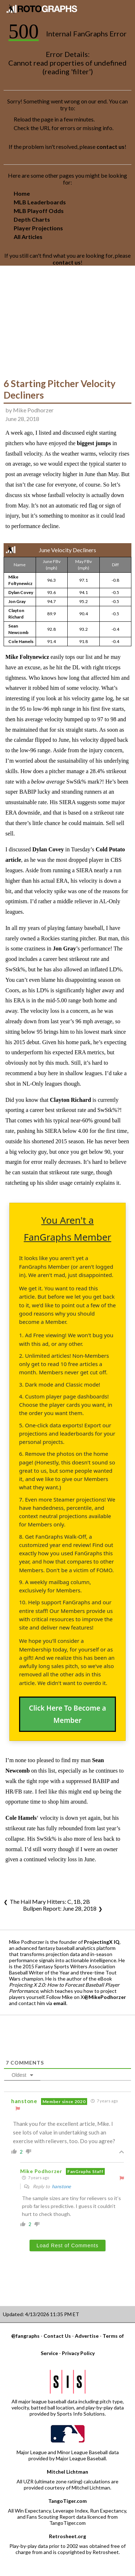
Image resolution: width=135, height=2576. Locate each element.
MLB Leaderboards (40, 202)
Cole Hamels (20, 641)
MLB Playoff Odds (39, 210)
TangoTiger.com (67, 2501)
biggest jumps (94, 443)
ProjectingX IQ (102, 1942)
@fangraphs (25, 2336)
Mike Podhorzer (33, 410)
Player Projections (38, 228)
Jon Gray (17, 601)
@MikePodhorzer (105, 1997)
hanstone (61, 2186)
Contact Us (57, 2336)
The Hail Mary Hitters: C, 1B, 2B (50, 1901)
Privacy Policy (78, 2353)
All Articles (28, 236)
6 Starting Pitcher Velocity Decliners (60, 389)
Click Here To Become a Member (67, 1714)
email (59, 2003)
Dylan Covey (20, 592)
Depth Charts (32, 219)
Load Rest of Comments (68, 2245)
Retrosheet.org (67, 2536)
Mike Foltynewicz (27, 657)
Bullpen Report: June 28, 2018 (59, 1908)
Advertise (87, 2336)
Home (22, 193)
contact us (110, 146)
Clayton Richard (70, 1100)
